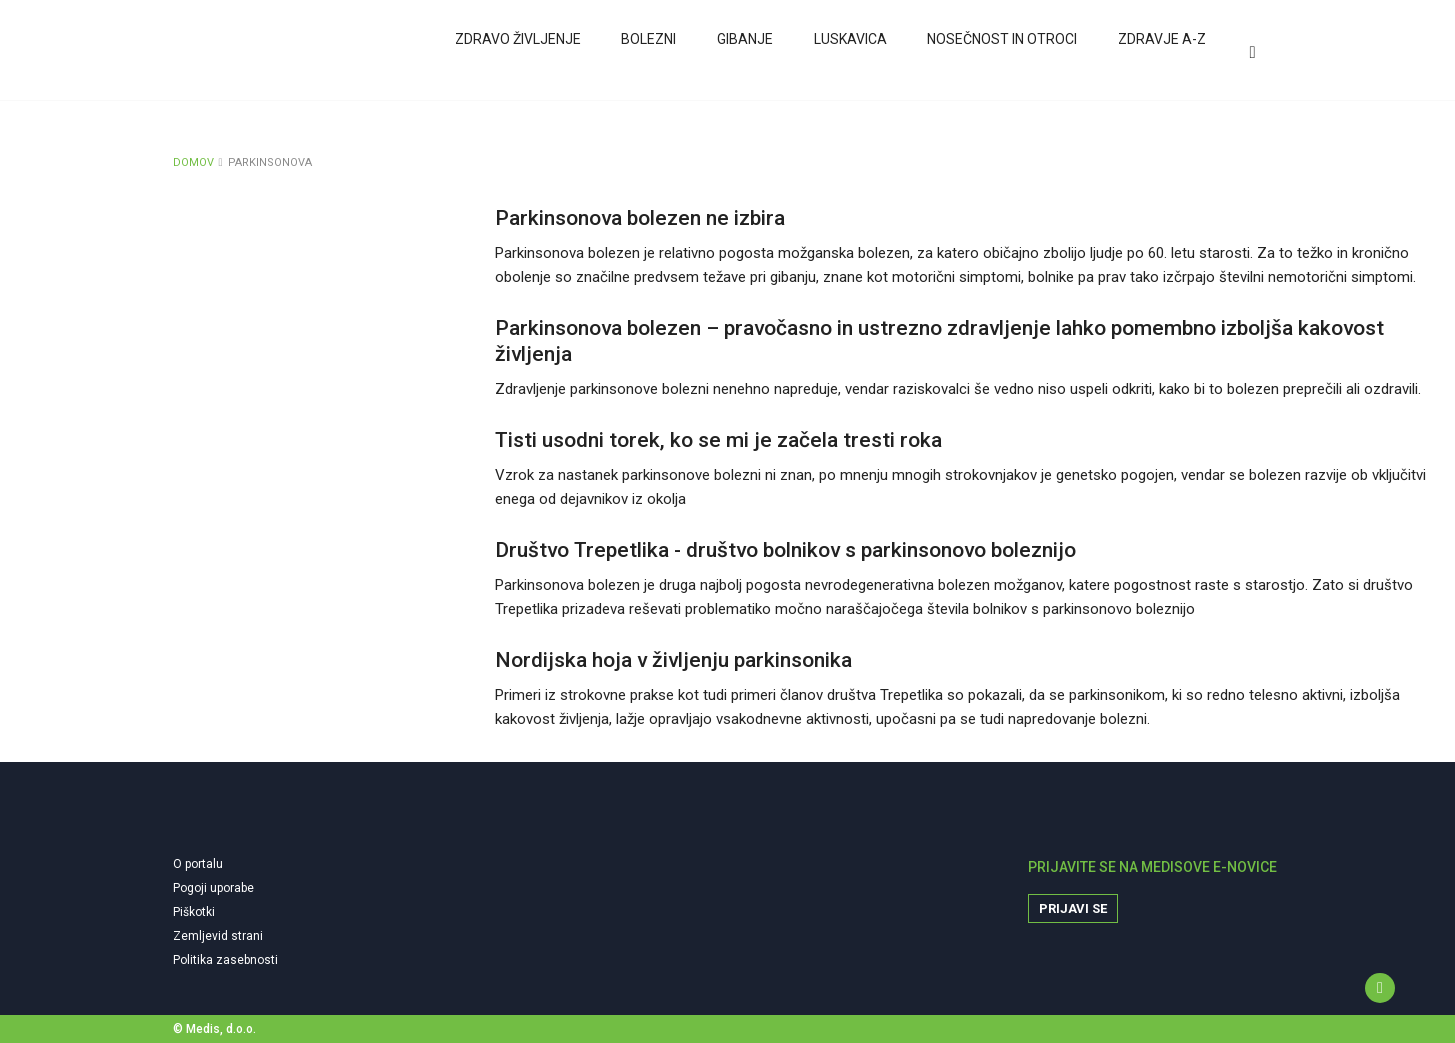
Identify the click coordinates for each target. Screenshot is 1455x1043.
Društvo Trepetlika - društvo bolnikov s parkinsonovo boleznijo (785, 550)
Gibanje (744, 53)
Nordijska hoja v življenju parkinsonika (673, 660)
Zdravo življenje (518, 53)
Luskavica (848, 53)
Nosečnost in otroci (1000, 53)
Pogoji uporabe (213, 888)
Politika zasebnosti (225, 960)
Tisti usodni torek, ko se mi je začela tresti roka (718, 440)
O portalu (198, 864)
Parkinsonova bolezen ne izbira (640, 218)
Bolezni (648, 53)
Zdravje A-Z (1159, 53)
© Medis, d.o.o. (214, 1029)
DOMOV (193, 162)
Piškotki (194, 912)
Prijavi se (1073, 908)
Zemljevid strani (218, 936)
